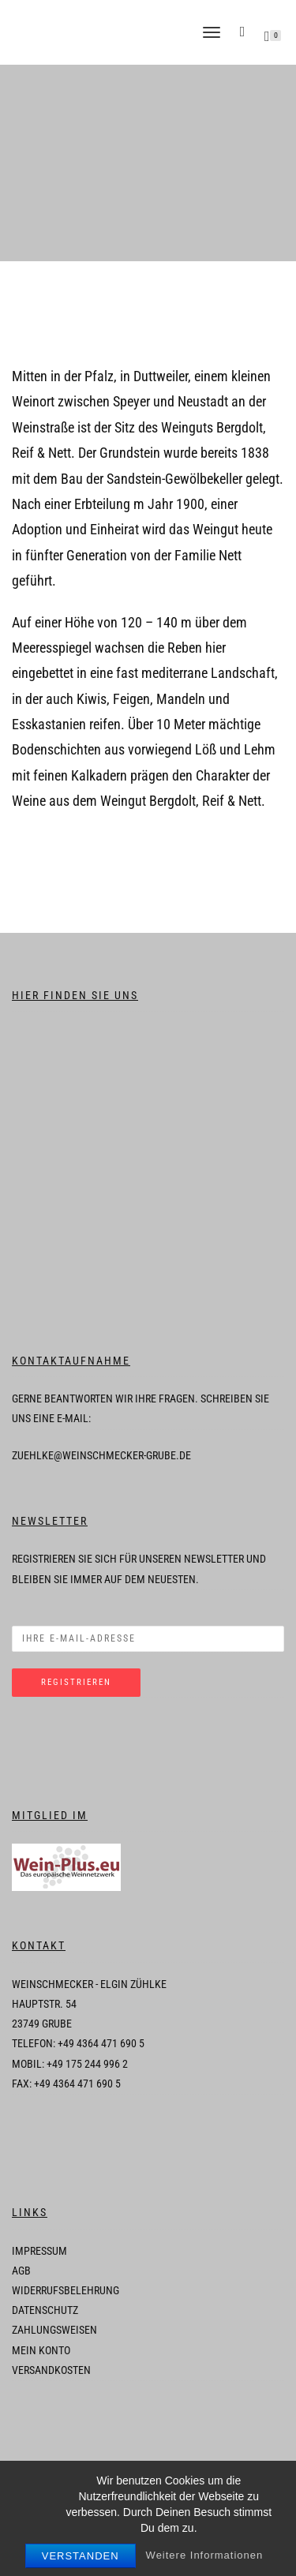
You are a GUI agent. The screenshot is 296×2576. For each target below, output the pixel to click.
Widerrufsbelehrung (65, 2290)
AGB (21, 2270)
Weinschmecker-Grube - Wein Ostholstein (103, 32)
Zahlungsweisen (54, 2329)
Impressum (39, 2251)
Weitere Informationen (205, 2555)
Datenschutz (45, 2310)
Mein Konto (41, 2350)
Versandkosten (51, 2370)
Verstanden (80, 2556)
